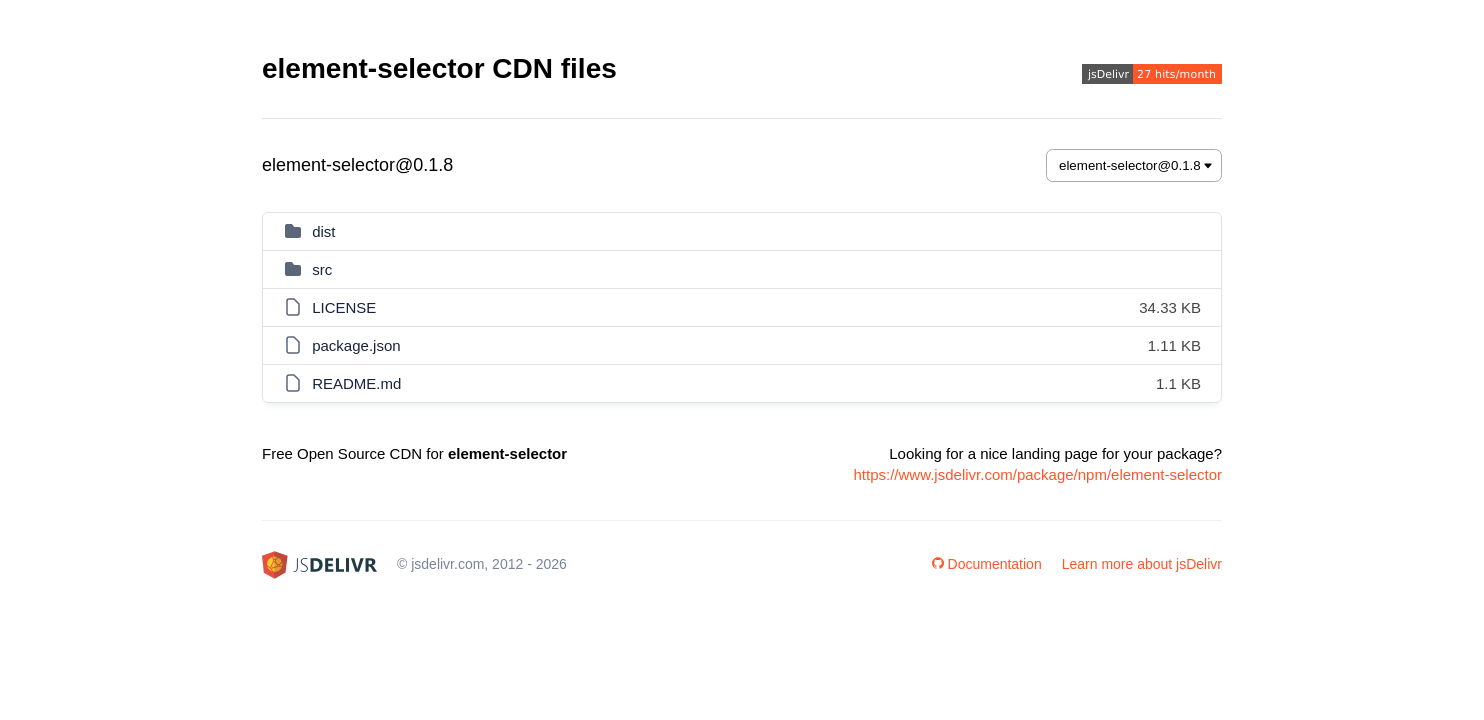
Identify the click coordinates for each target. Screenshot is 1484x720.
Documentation (987, 564)
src (322, 269)
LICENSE (344, 307)
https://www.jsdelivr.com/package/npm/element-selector (1038, 474)
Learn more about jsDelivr (1142, 564)
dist (323, 231)
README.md (356, 383)
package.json (356, 345)
